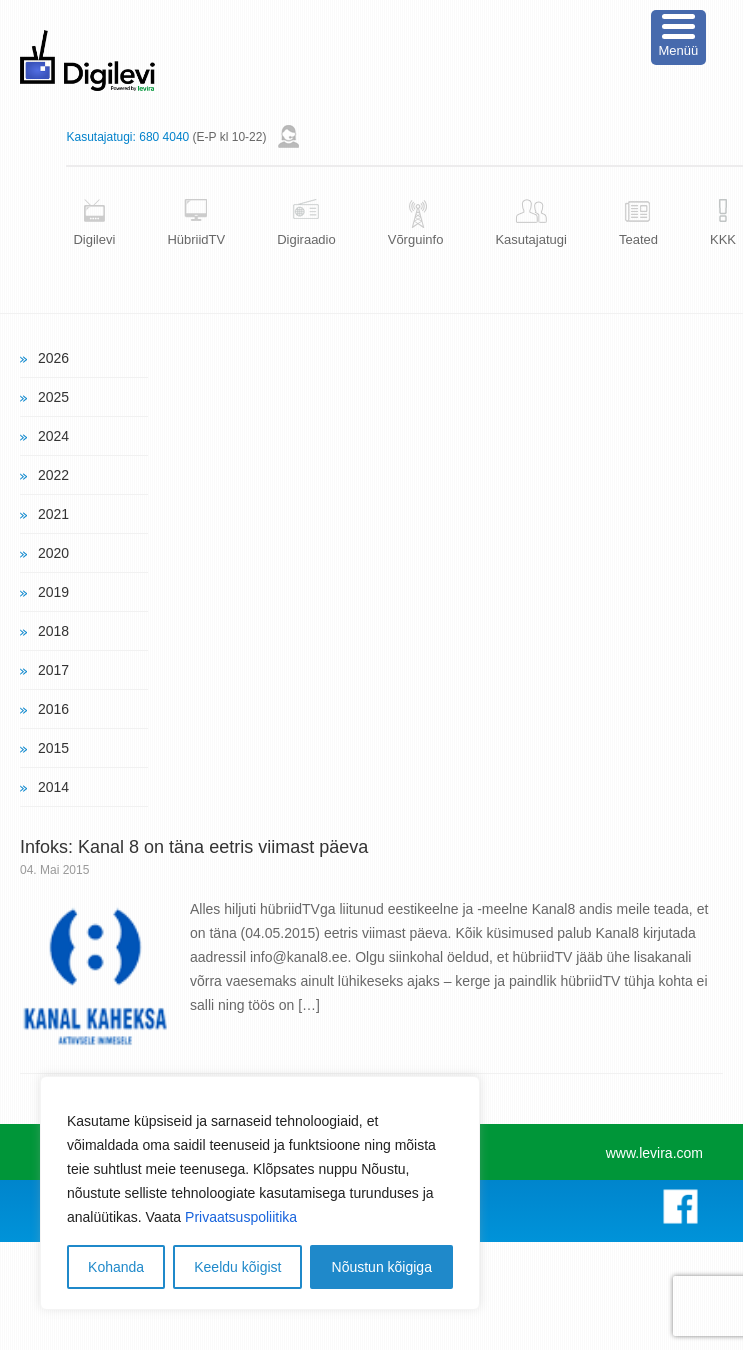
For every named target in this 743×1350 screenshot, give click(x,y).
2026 (53, 358)
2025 (53, 397)
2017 (53, 670)
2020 (53, 553)
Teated (638, 239)
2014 (53, 787)
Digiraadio (306, 239)
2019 (53, 592)
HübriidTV (196, 239)
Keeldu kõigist (237, 1267)
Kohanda (116, 1267)
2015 (53, 748)
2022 (53, 475)
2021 (53, 514)
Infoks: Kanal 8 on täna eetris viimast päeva (194, 847)
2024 (53, 436)
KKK (723, 239)
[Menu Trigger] (678, 37)
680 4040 (164, 137)
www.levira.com (654, 1153)
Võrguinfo (416, 239)
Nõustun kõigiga (382, 1267)
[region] (260, 1193)
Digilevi (94, 239)
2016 (53, 709)
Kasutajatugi (531, 239)
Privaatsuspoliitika (241, 1217)
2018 (53, 631)
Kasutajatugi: (100, 137)
